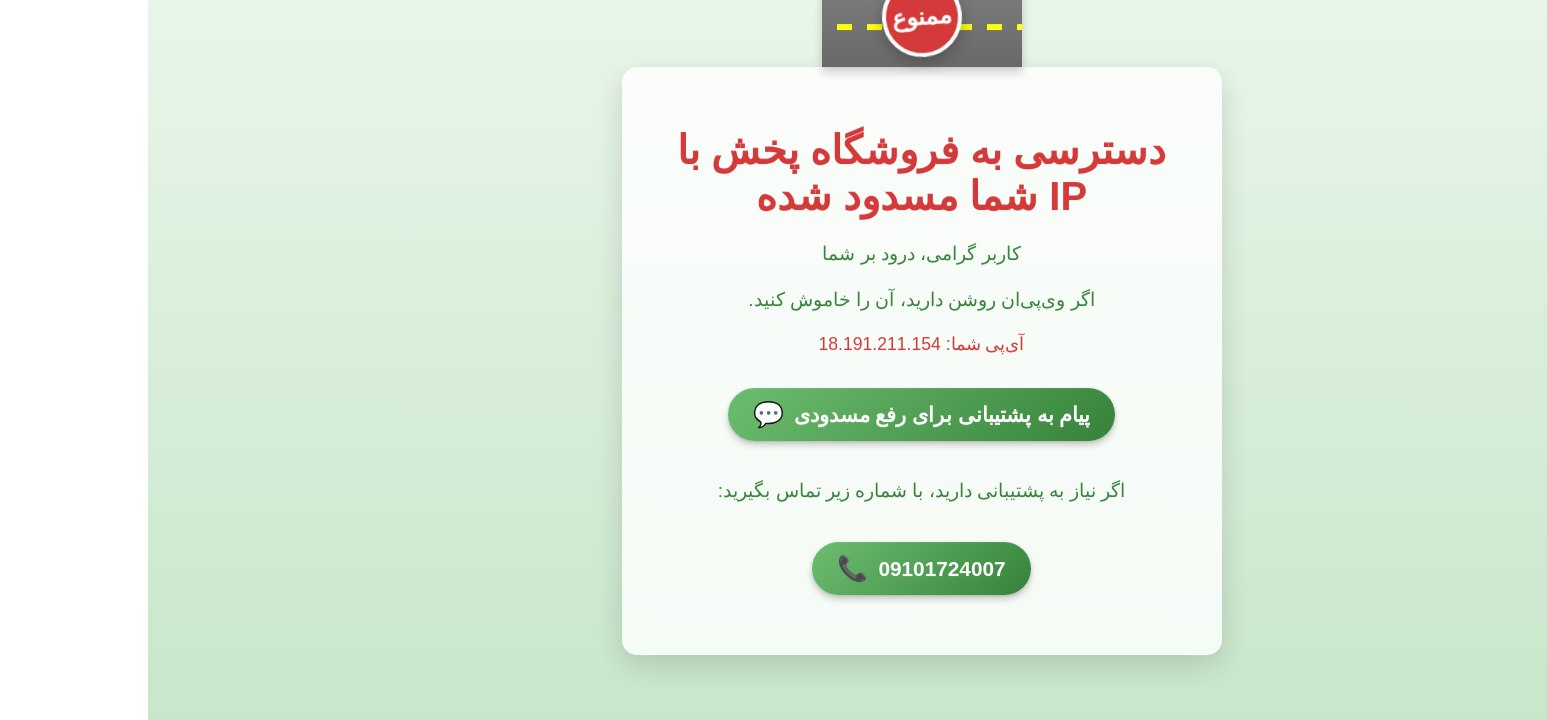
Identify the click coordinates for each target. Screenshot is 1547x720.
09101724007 (773, 569)
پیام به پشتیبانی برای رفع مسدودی (774, 416)
